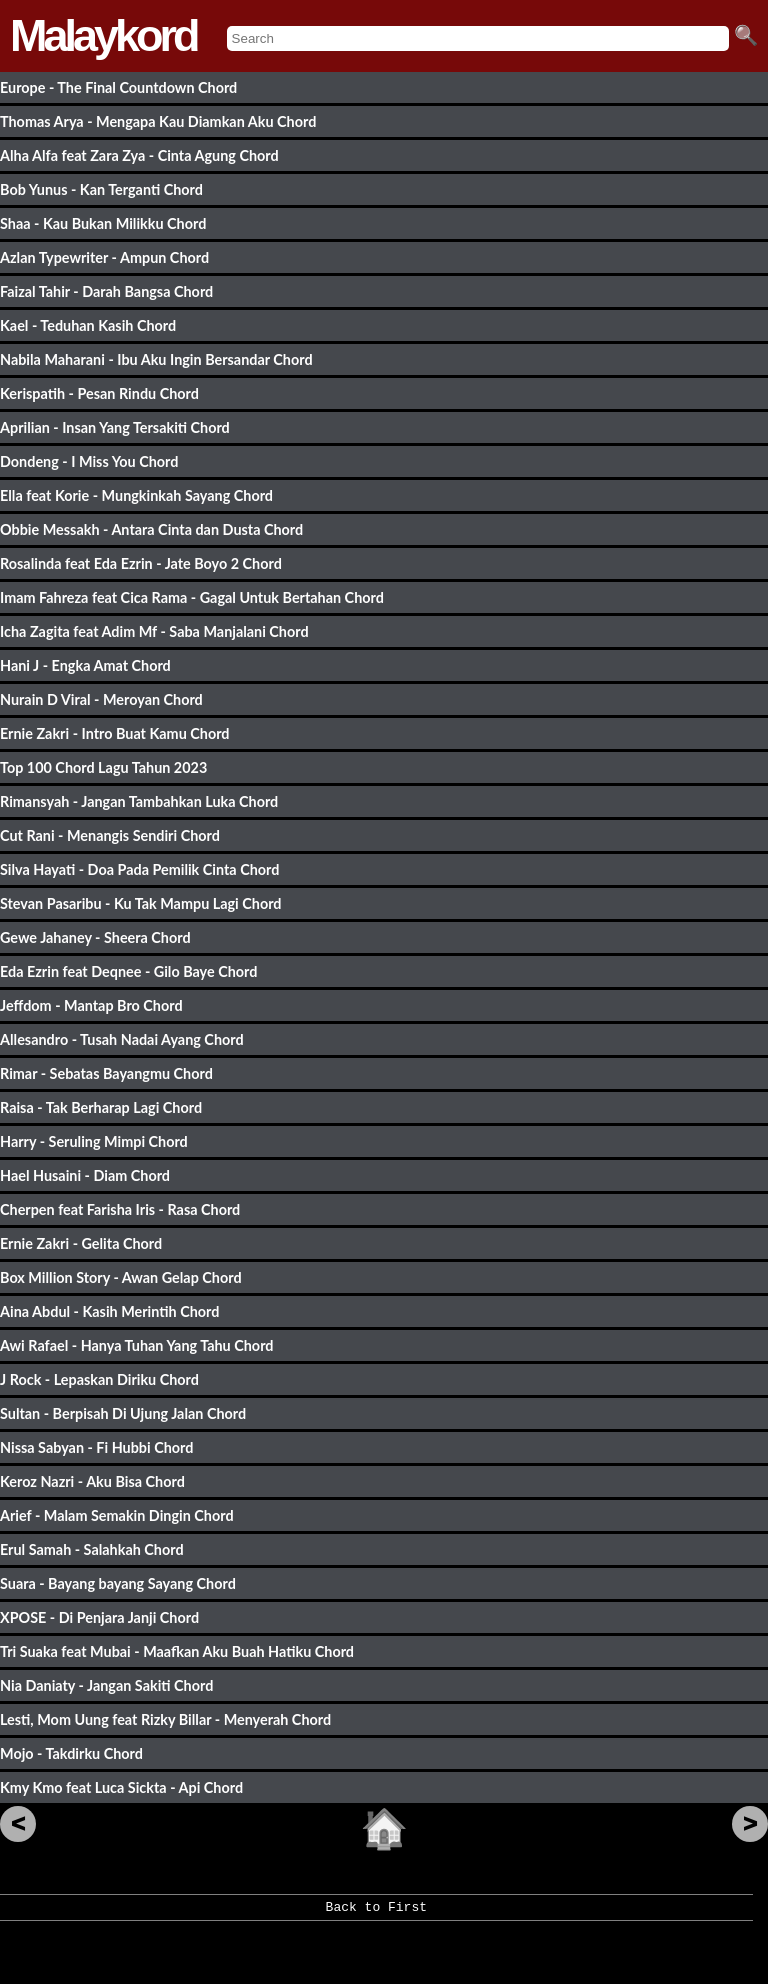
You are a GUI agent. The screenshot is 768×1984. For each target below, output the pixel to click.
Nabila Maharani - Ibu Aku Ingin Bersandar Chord (156, 359)
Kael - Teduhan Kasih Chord (88, 325)
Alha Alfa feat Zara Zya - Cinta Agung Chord (139, 155)
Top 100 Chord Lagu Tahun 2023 (103, 767)
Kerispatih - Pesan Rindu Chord (99, 393)
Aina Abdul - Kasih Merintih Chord (109, 1311)
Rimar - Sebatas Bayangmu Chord (106, 1073)
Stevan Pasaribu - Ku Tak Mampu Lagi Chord (141, 903)
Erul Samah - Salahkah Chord (92, 1549)
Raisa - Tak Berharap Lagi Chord (101, 1107)
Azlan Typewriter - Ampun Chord (104, 257)
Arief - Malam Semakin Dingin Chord (117, 1515)
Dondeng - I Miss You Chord (89, 461)
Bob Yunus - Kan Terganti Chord (101, 189)
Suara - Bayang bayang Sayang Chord (118, 1583)
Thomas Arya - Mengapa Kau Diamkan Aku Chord (158, 121)
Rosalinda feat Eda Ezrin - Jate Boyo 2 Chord (141, 563)
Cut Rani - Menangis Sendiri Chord (110, 835)
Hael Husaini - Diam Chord (85, 1175)
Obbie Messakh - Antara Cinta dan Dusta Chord (151, 529)
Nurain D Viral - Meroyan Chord (101, 699)
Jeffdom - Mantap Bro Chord (91, 1005)
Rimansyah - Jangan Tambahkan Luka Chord (139, 801)
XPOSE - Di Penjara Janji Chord (99, 1617)
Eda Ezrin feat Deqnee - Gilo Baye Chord (128, 971)
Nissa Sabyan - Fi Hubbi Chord (96, 1447)
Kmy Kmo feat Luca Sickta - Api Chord (121, 1787)
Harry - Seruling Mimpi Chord (94, 1141)
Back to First (376, 1914)
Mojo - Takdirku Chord (71, 1753)
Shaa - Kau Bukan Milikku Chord (103, 223)
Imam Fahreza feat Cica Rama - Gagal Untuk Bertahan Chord (192, 597)
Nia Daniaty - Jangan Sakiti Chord (106, 1685)
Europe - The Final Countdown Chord (118, 87)
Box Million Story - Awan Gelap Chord (121, 1277)
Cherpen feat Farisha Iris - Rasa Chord (120, 1209)
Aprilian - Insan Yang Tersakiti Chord (115, 427)
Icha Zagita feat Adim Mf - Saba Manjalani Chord (154, 631)
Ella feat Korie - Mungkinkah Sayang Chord (136, 495)
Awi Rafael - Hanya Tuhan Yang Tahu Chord (136, 1345)
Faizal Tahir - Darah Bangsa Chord (106, 291)
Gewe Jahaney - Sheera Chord (95, 937)
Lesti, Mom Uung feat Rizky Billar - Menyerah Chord (165, 1719)
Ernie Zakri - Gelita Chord (81, 1243)
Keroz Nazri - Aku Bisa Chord (92, 1481)
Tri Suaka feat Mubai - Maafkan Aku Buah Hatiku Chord (177, 1651)
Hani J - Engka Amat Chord (85, 665)
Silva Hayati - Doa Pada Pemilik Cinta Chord (139, 869)
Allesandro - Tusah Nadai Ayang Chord (122, 1039)
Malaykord (103, 35)
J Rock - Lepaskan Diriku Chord (99, 1379)
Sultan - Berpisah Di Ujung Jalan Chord (123, 1413)
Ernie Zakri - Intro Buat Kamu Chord (115, 733)
